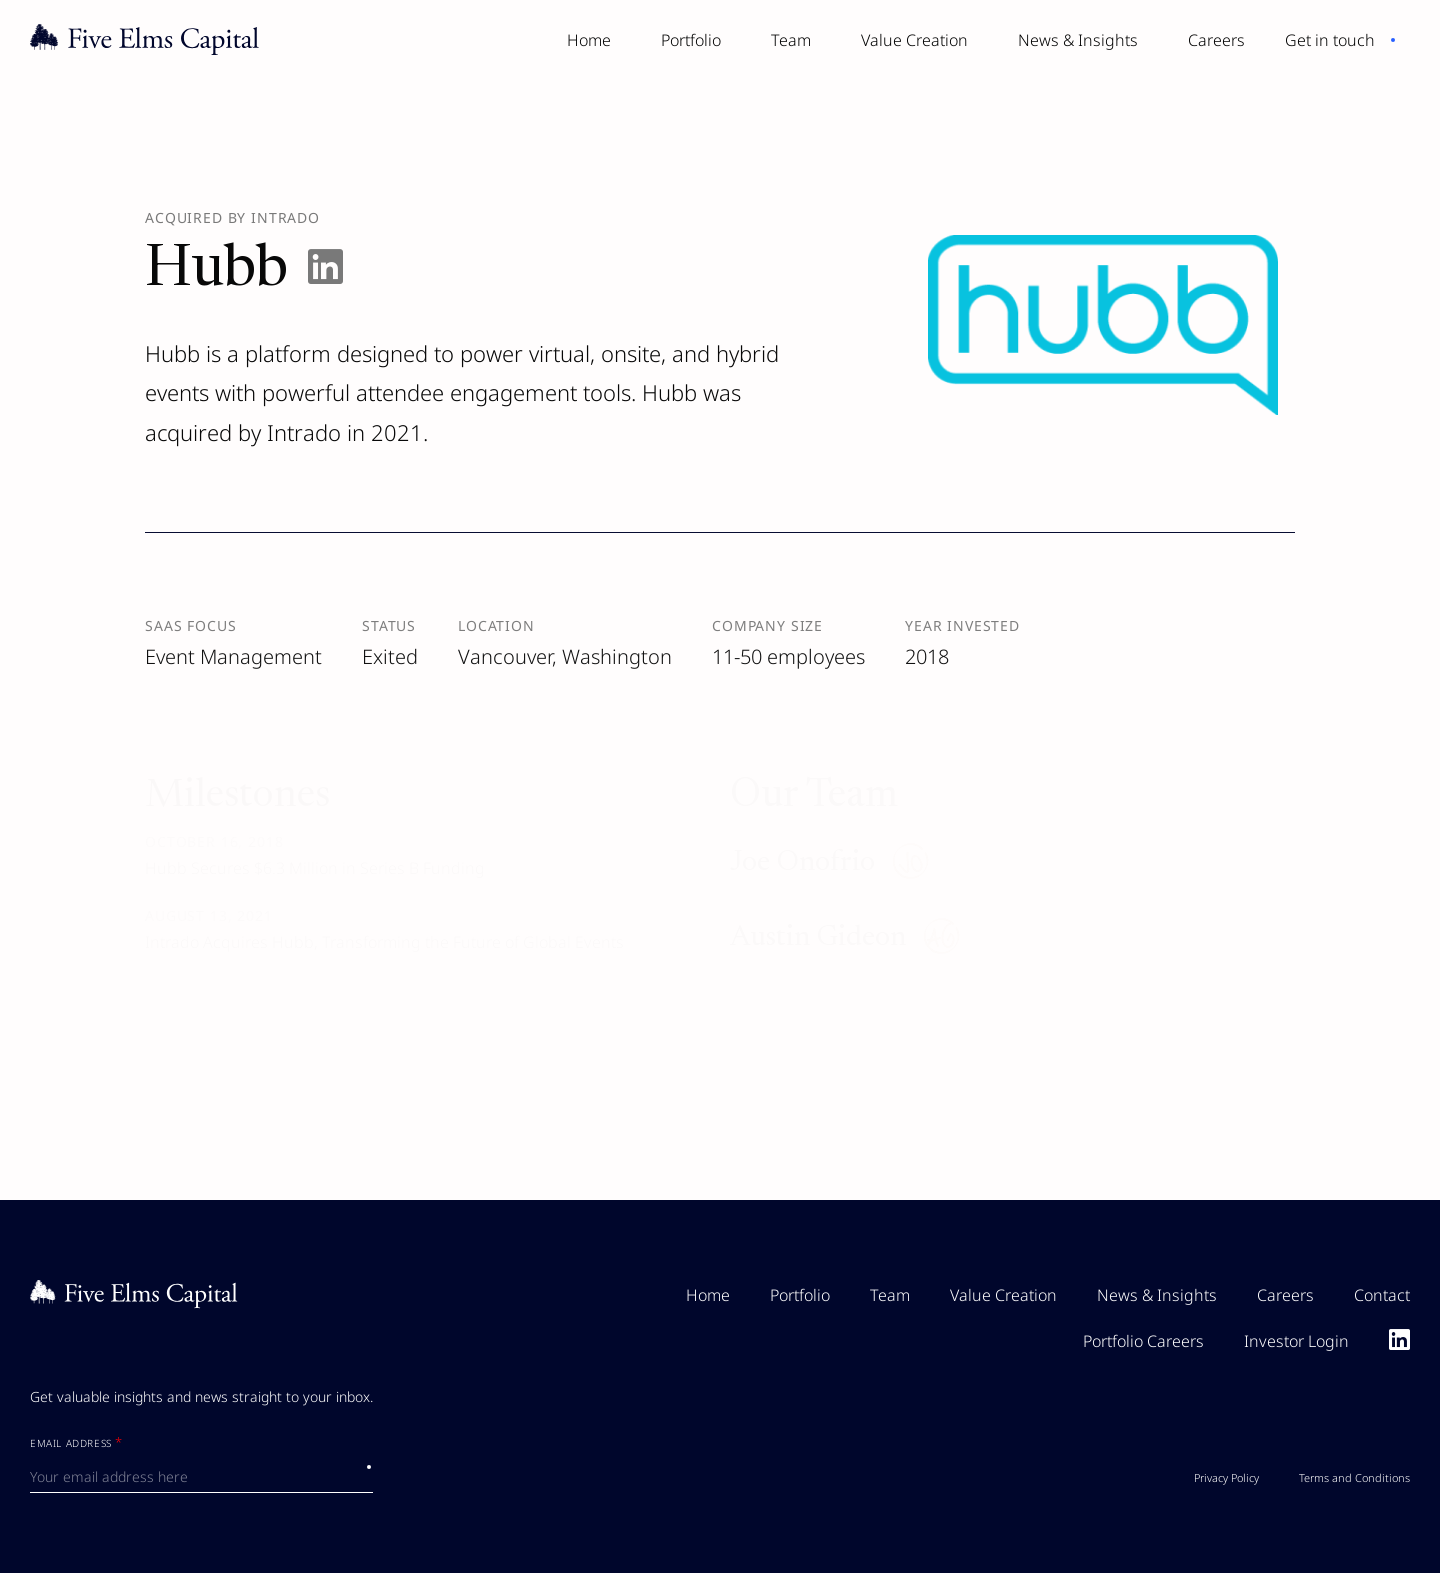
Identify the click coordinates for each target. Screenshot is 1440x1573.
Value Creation (914, 40)
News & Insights (1078, 40)
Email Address (76, 1444)
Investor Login (1296, 1341)
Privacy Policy (1226, 1477)
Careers (1216, 40)
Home (589, 40)
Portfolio (691, 40)
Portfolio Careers (1143, 1341)
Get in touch (1330, 40)
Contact (1382, 1295)
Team (791, 40)
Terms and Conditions (1354, 1477)
